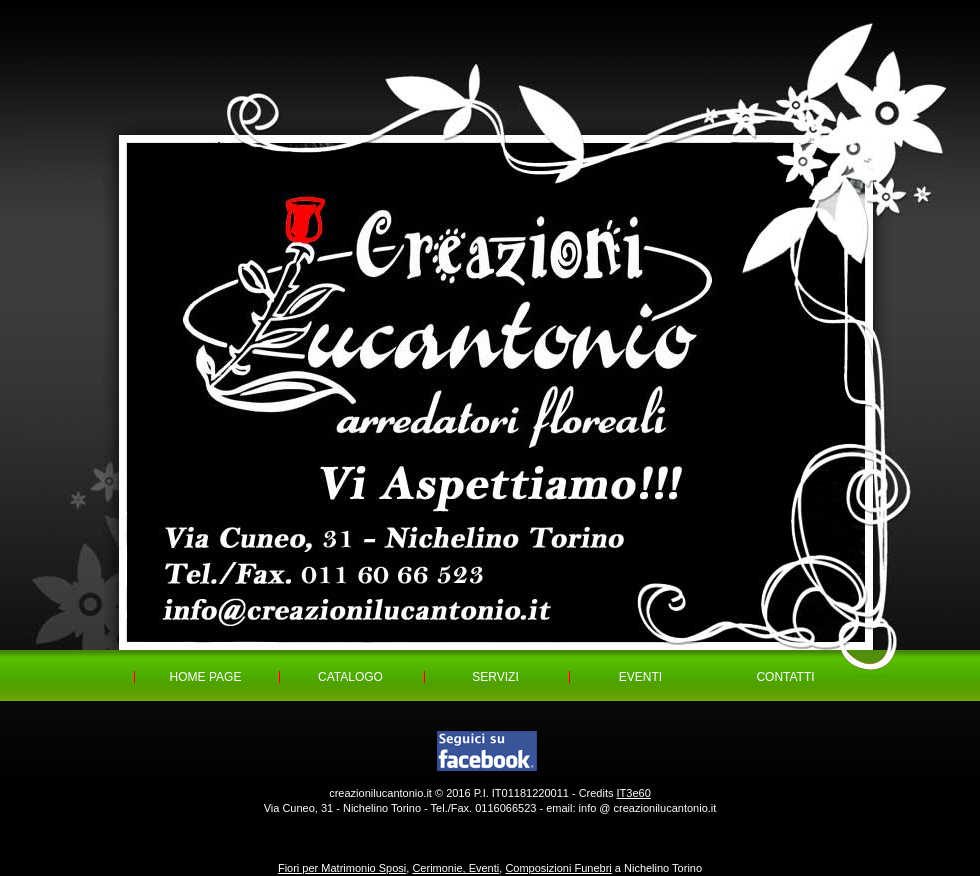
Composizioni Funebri (558, 868)
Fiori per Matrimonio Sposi (342, 868)
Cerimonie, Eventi (455, 868)
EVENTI (640, 677)
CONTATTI (785, 677)
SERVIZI (495, 677)
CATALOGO (350, 677)
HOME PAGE (206, 677)
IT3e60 (634, 793)
